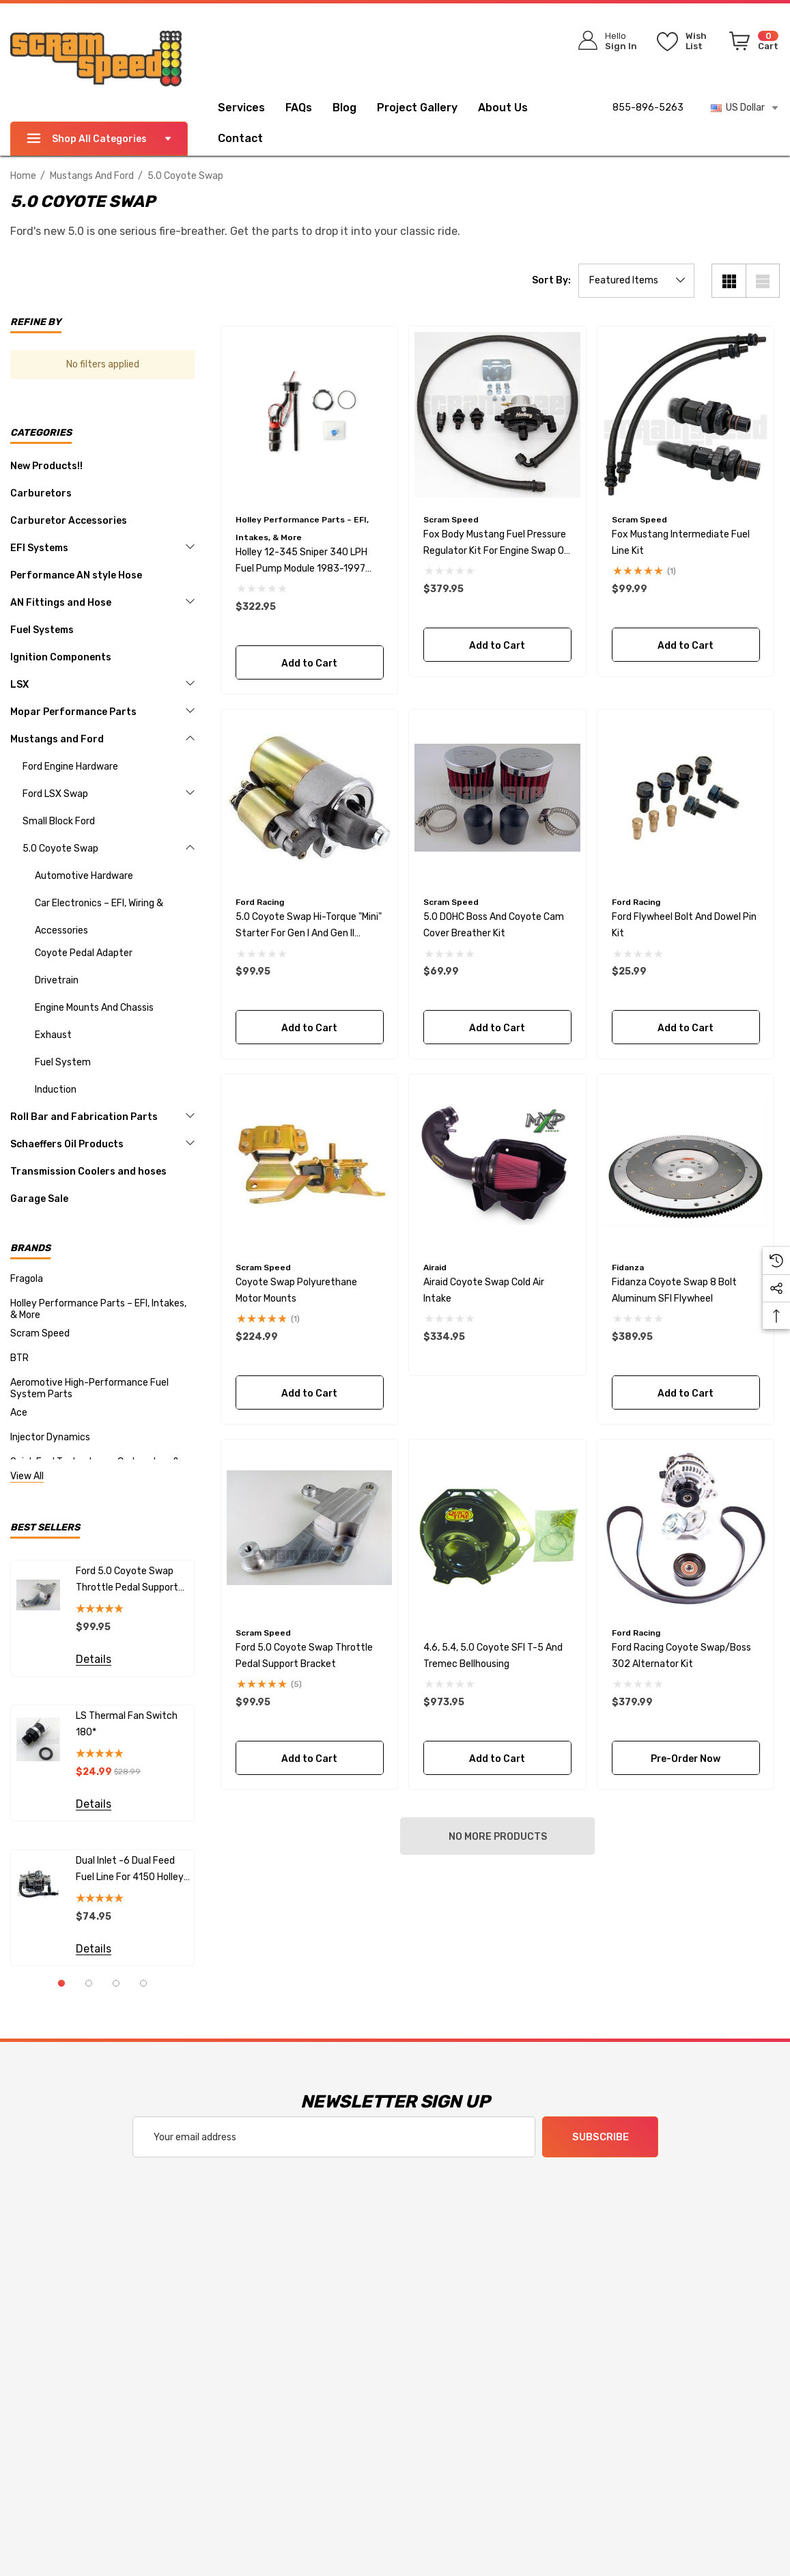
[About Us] (503, 109)
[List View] (763, 281)
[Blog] (344, 109)
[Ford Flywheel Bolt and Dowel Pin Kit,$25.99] (685, 798)
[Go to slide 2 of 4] (88, 1983)
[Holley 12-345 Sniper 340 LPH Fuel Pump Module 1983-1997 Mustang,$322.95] (309, 414)
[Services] (241, 109)
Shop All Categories (99, 139)
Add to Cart (309, 663)
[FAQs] (309, 108)
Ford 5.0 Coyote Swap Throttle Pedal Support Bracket (127, 1580)
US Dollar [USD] (745, 108)
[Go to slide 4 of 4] (143, 1983)
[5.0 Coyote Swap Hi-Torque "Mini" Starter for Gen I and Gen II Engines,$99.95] (309, 798)
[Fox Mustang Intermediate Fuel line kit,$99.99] (685, 414)
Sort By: (551, 280)
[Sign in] (603, 40)
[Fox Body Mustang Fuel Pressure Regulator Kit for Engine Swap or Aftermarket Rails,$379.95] (497, 414)
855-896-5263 (647, 107)
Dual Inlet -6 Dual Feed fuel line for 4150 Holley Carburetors (130, 1870)
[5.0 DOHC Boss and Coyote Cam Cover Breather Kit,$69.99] (497, 798)
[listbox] (636, 281)
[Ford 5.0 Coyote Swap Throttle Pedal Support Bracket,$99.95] (309, 1528)
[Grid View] (728, 281)
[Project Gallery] (427, 108)
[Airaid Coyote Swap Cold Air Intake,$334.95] (497, 1162)
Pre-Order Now (686, 1758)
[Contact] (250, 138)
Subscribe (600, 2137)
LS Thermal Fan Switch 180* (127, 1724)
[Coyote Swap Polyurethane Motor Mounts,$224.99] (309, 1162)
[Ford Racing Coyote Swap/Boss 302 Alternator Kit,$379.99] (685, 1528)
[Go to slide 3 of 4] (116, 1983)
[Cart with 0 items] (751, 43)
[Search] (511, 37)
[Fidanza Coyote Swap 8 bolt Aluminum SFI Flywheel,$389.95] (685, 1162)
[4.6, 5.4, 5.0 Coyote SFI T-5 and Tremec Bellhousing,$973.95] (497, 1528)
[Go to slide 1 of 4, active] (61, 1983)
